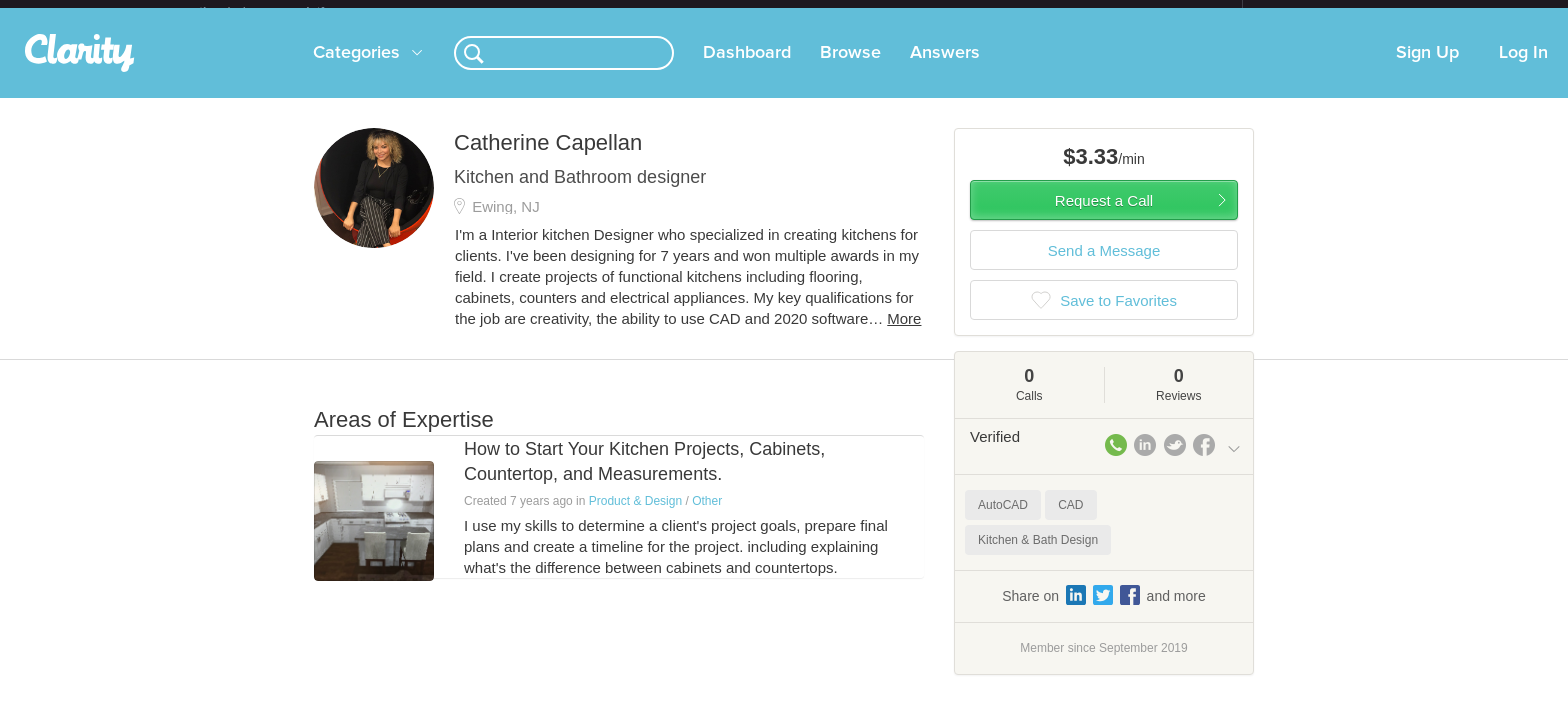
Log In (1523, 69)
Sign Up (1427, 69)
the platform (283, 11)
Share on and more (1104, 611)
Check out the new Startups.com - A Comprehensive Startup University (1024, 13)
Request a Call (1104, 216)
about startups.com (1313, 13)
